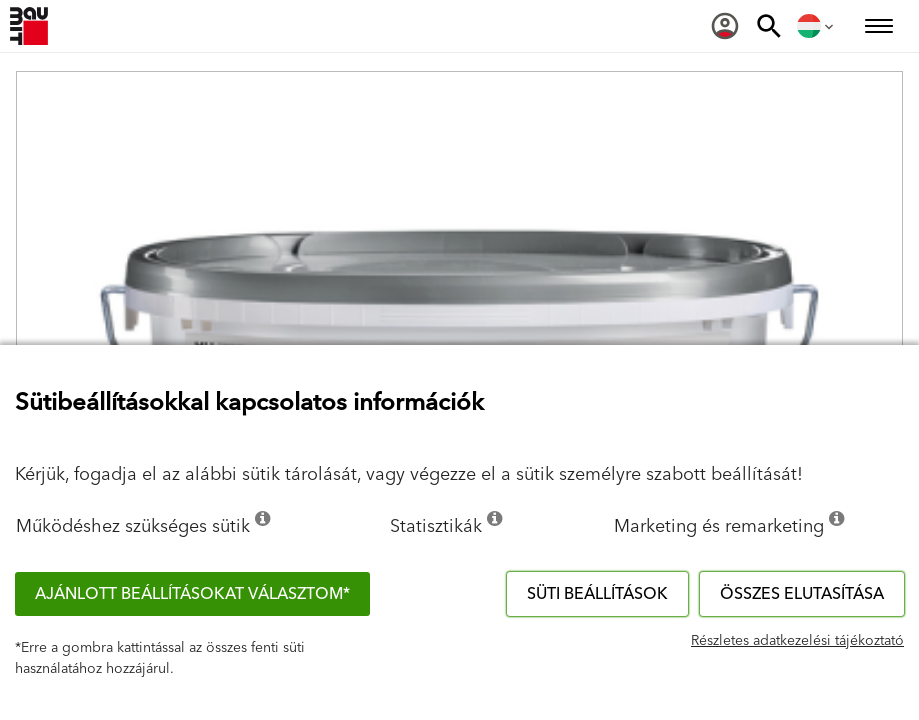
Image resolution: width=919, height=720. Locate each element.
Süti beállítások (597, 594)
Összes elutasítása (802, 594)
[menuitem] (725, 26)
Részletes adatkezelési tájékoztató (797, 641)
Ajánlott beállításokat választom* (192, 594)
